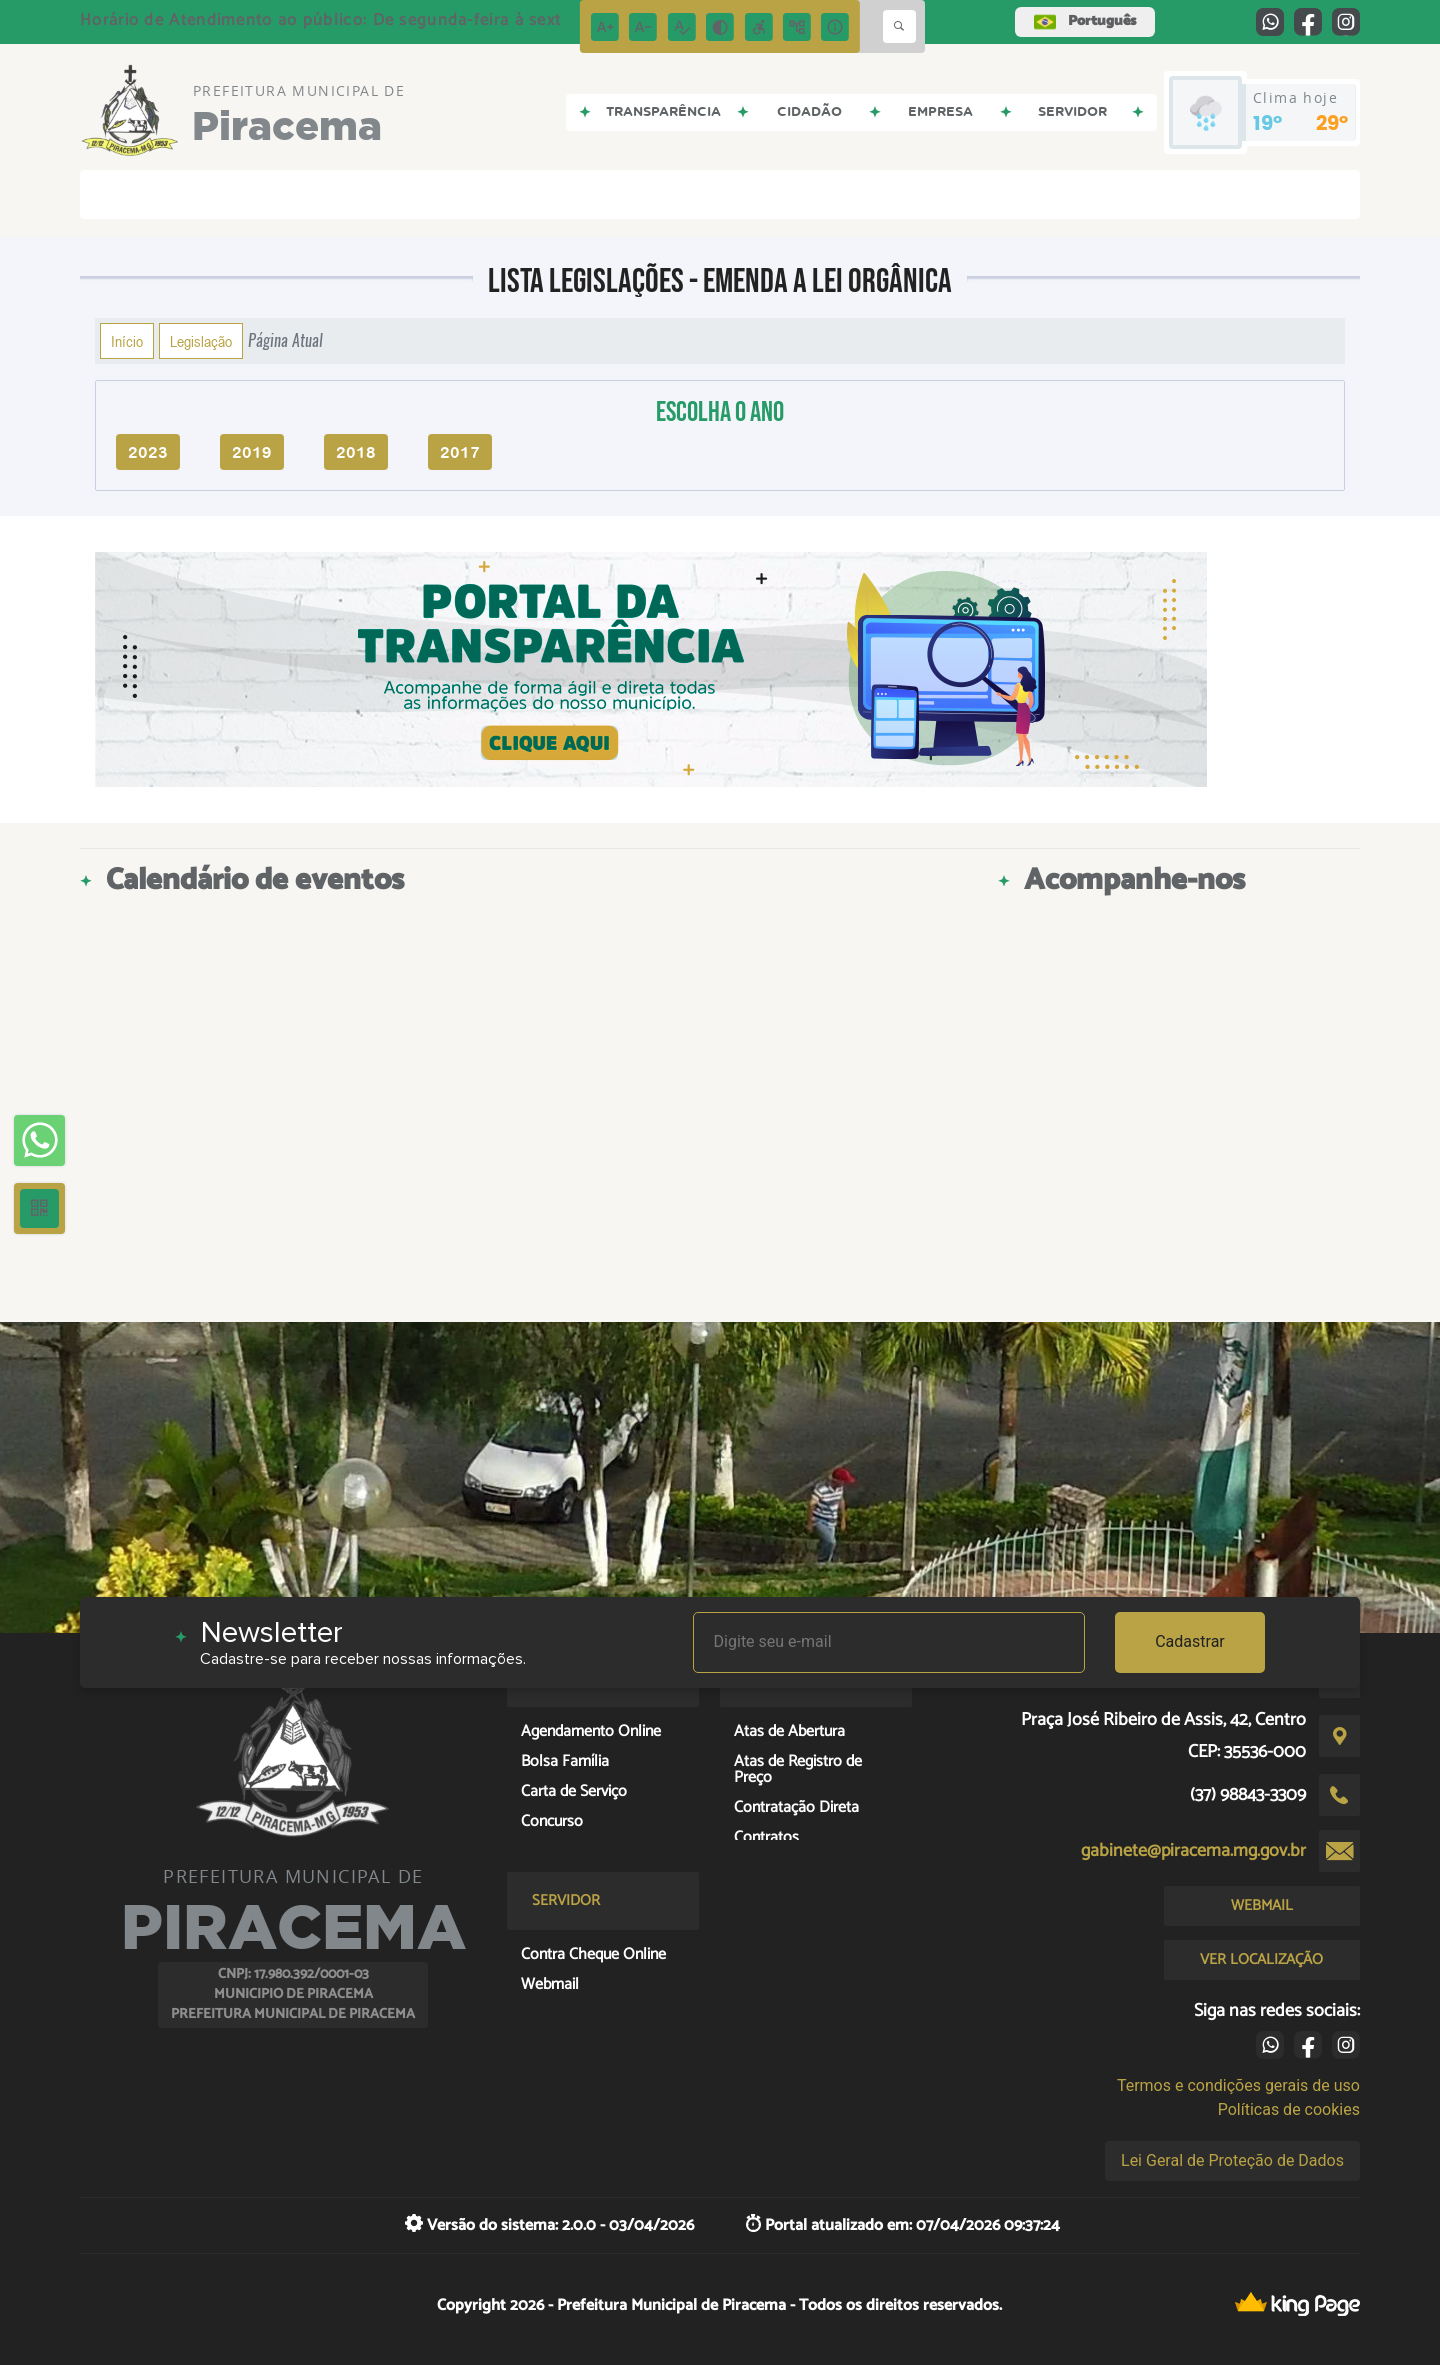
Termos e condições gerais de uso (1238, 2085)
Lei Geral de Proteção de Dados (1232, 2160)
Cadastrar (1190, 1641)
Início (127, 341)
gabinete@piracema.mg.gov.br (1193, 1851)
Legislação (201, 341)
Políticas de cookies (1289, 2109)
